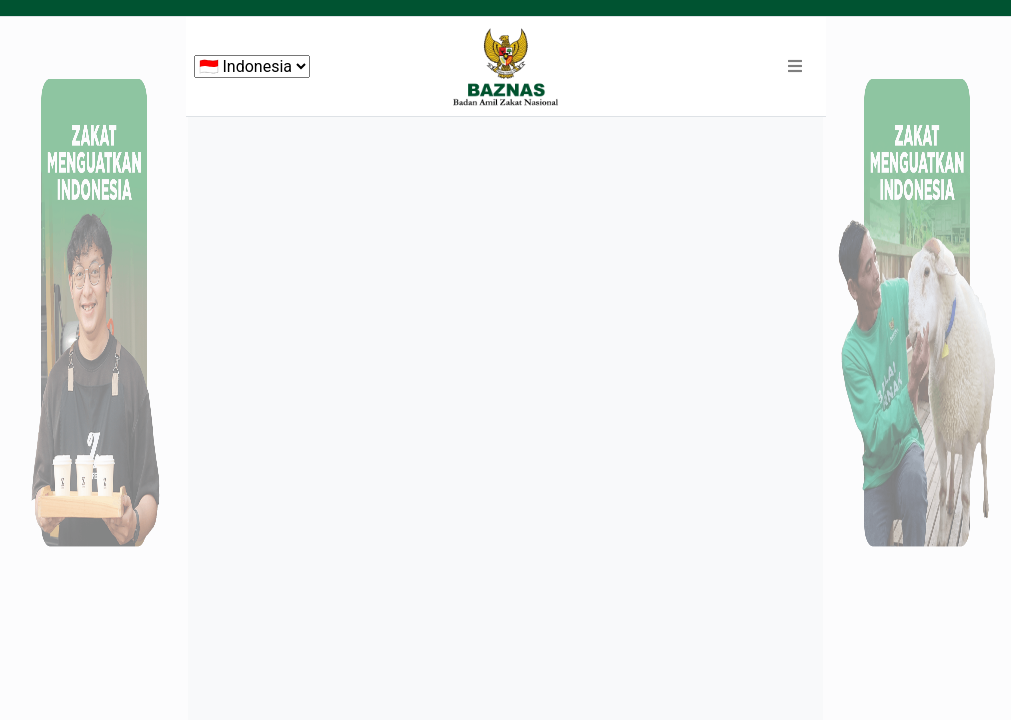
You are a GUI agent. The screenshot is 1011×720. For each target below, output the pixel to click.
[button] (795, 67)
